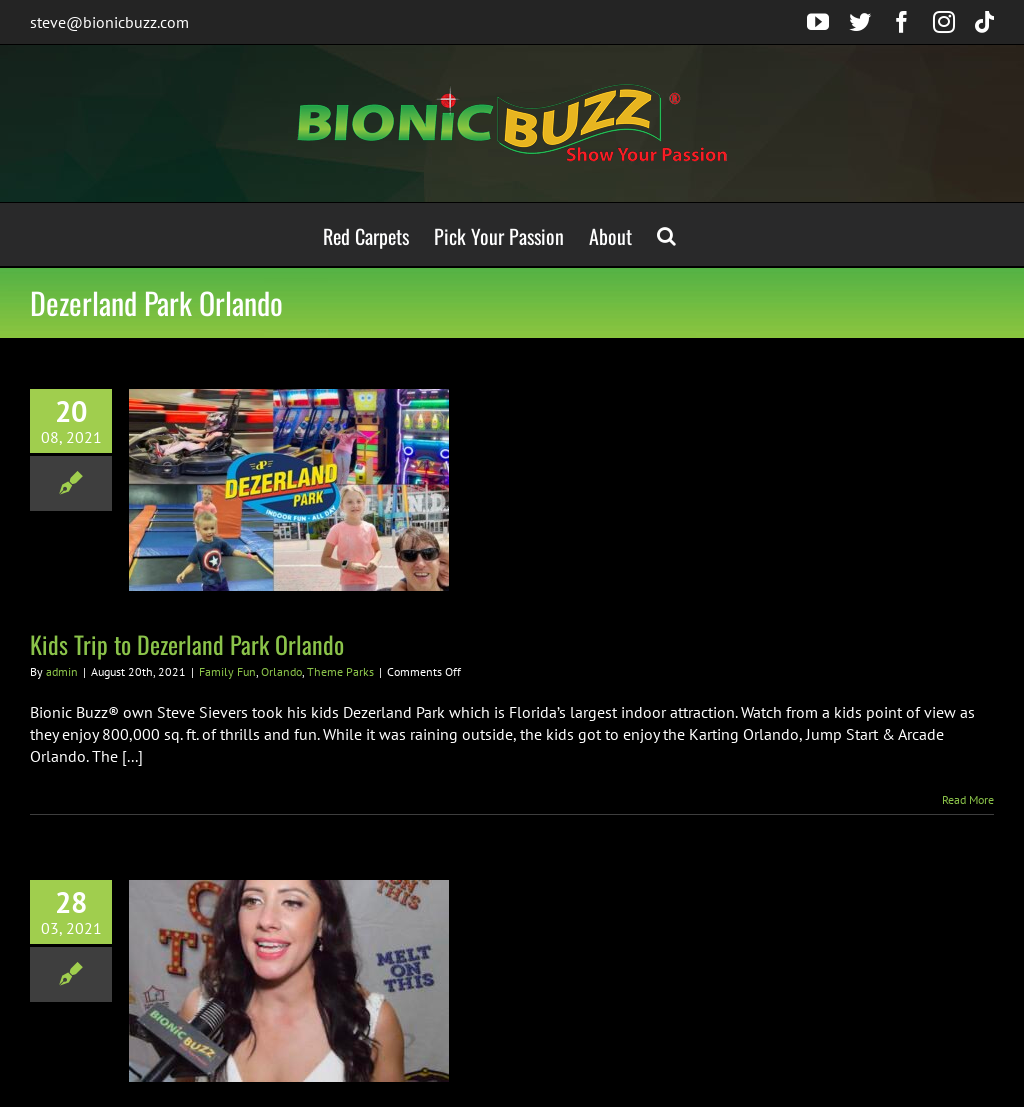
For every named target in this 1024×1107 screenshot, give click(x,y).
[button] (666, 234)
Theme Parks (340, 671)
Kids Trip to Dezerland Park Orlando (187, 644)
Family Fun (227, 671)
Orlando (281, 671)
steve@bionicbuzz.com (109, 22)
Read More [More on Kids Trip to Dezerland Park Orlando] (968, 799)
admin (62, 671)
